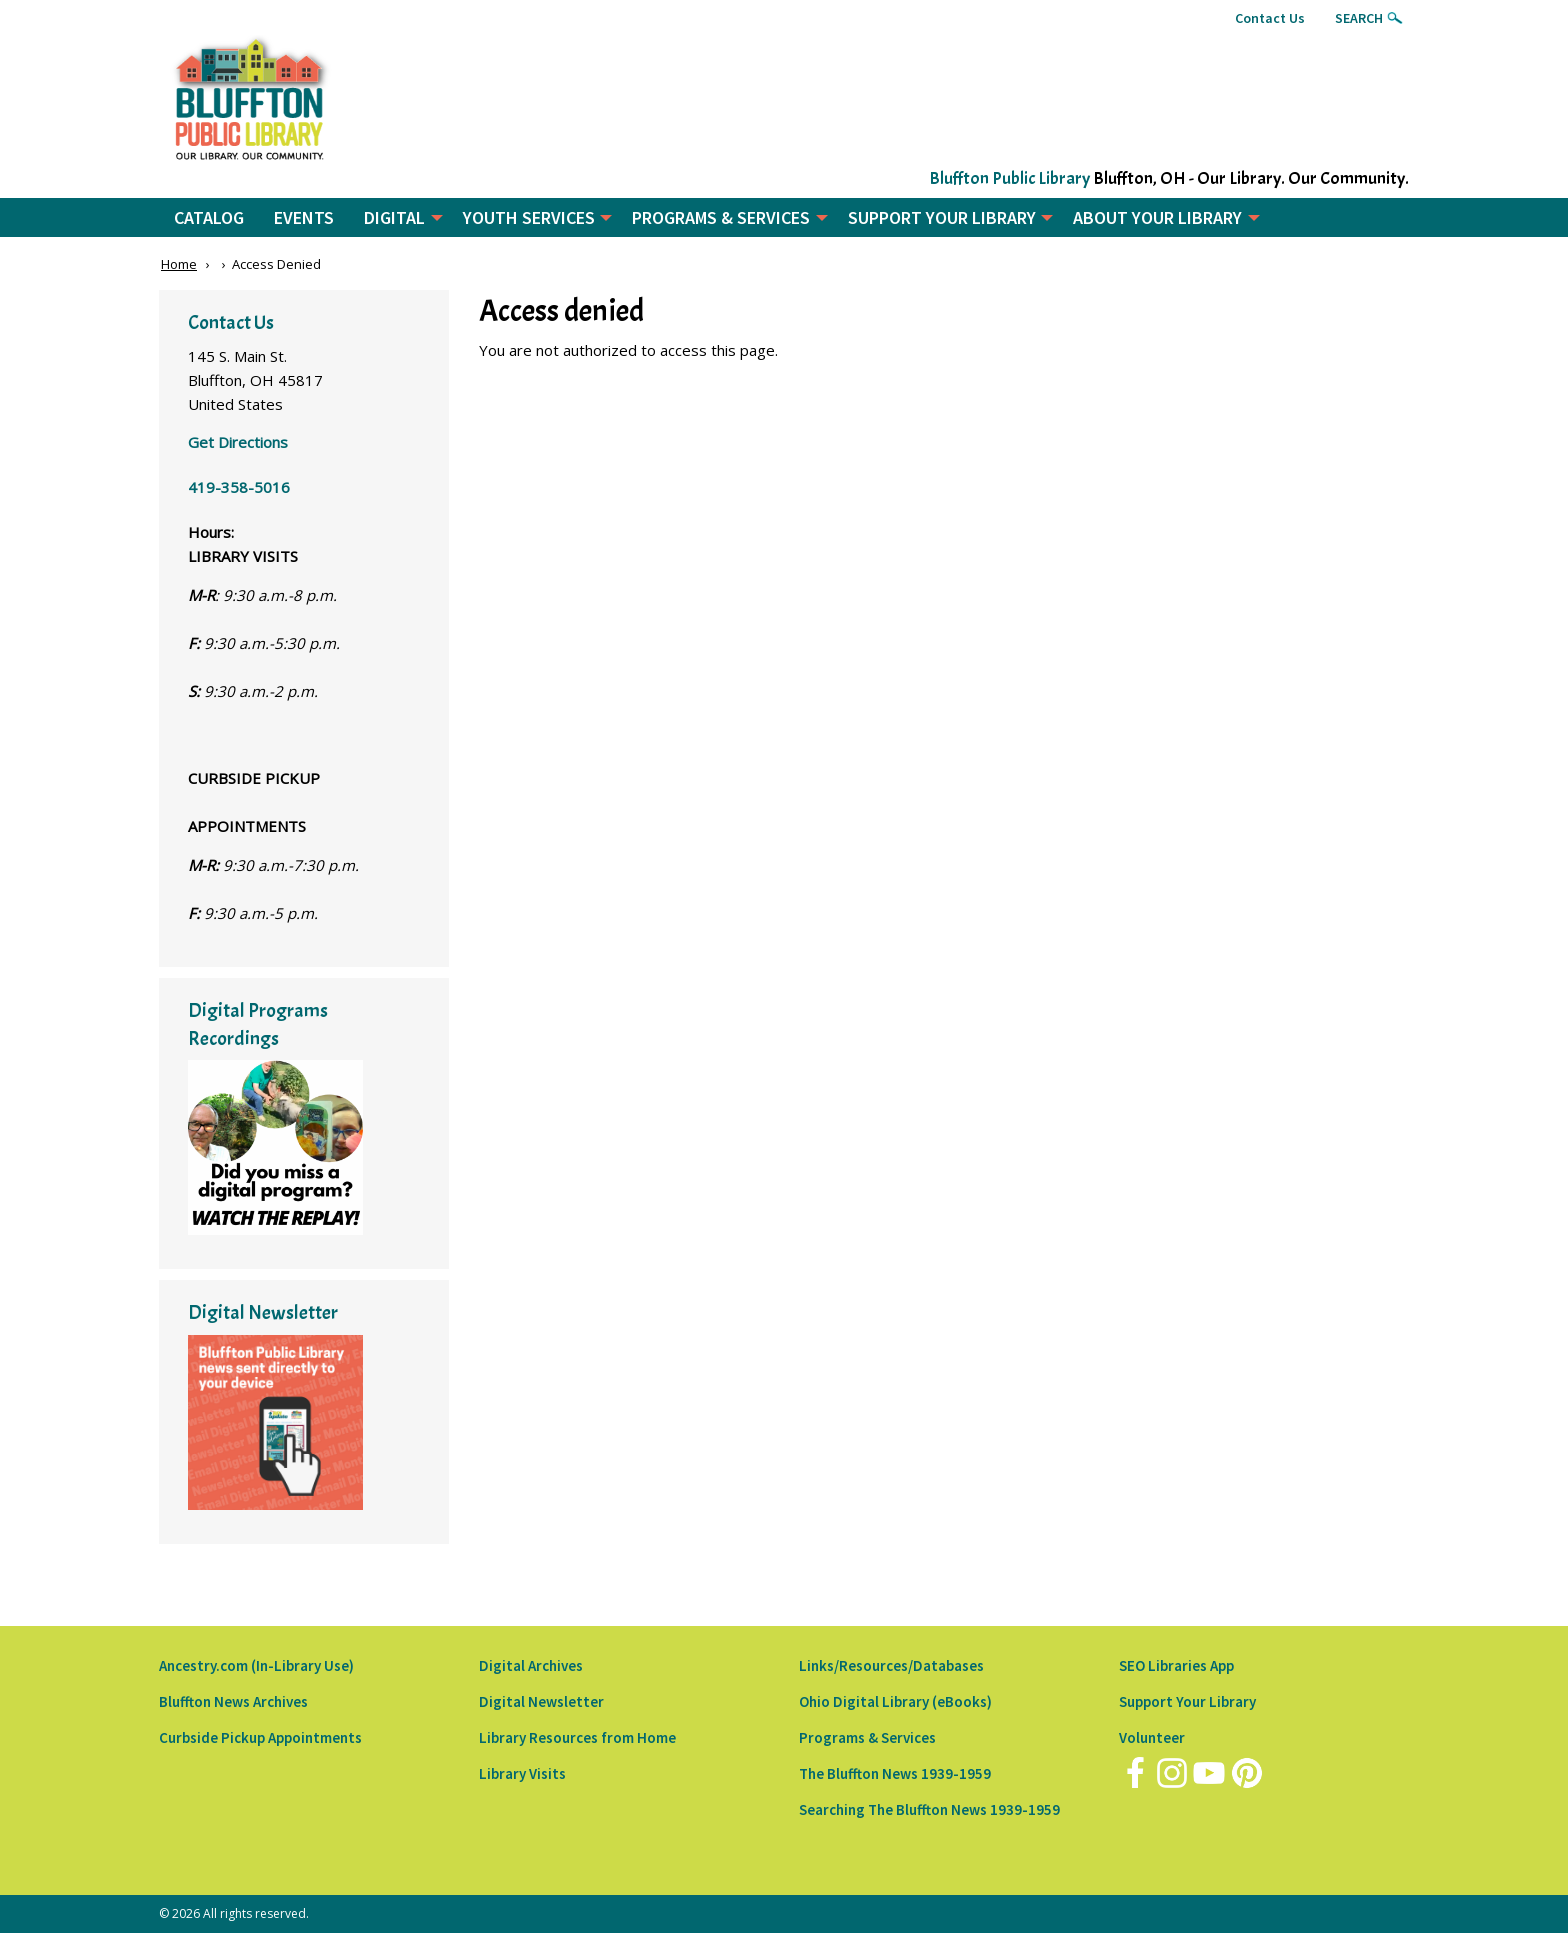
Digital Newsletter (541, 1701)
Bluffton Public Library (1009, 178)
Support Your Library (1187, 1701)
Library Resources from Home (577, 1737)
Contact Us (1270, 18)
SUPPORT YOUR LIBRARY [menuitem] (942, 217)
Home (179, 264)
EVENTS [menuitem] (304, 217)
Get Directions (238, 442)
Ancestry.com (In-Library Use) (256, 1665)
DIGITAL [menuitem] (394, 217)
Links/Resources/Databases (891, 1665)
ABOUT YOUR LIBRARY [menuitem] (1157, 217)
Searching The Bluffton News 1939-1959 (929, 1809)
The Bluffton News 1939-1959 (895, 1773)
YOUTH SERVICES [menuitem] (529, 217)
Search (1359, 18)
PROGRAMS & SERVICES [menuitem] (721, 217)
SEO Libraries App (1176, 1665)
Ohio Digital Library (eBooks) (895, 1701)
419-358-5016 (239, 487)
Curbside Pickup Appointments (260, 1737)
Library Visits (522, 1773)
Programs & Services (867, 1737)
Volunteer (1152, 1737)
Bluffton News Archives (233, 1701)
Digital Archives (531, 1665)
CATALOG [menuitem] (209, 217)
